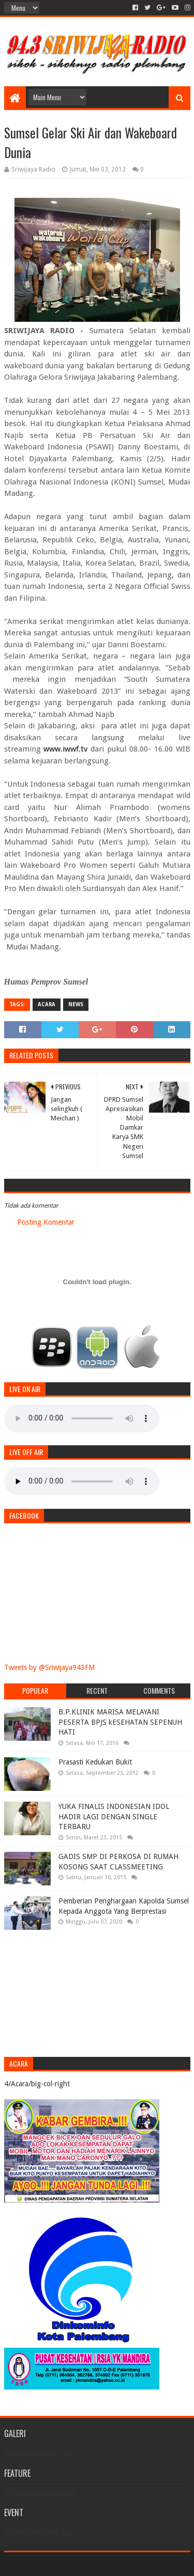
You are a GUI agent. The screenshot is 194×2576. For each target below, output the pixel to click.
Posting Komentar (45, 1222)
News (75, 1004)
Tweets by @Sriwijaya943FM (49, 1667)
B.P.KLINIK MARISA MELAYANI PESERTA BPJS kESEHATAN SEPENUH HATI (120, 1722)
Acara (46, 1004)
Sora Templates (81, 2564)
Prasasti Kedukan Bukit (95, 1762)
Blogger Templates (141, 2564)
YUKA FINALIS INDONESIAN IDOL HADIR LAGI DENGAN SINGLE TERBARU (113, 1816)
